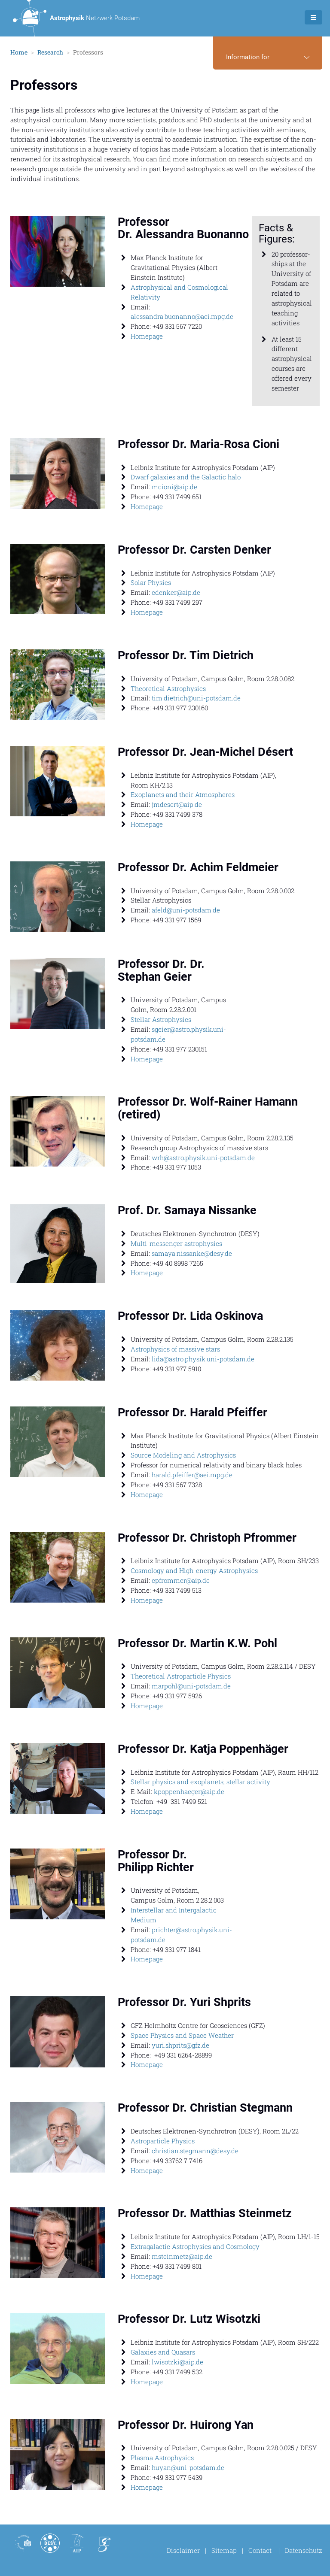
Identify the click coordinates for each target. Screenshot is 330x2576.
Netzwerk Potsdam (76, 18)
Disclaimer (183, 2550)
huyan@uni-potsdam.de (188, 2468)
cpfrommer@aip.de (181, 1580)
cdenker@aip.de (176, 592)
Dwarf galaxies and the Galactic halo (186, 477)
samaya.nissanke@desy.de (192, 1253)
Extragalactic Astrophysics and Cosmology (195, 2247)
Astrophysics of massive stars (176, 1349)
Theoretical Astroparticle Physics (181, 1676)
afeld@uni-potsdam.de (186, 910)
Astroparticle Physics (163, 2141)
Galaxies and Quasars (163, 2352)
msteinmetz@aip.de (182, 2256)
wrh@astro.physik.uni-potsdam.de (203, 1157)
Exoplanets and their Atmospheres (183, 795)
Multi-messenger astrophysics (176, 1244)
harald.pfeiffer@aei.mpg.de (192, 1475)
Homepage (147, 336)
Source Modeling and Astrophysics (183, 1455)
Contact (260, 2550)
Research (50, 52)
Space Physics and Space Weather (182, 2035)
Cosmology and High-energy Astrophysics (194, 1571)
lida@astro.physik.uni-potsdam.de (203, 1359)
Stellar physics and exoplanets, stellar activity (200, 1782)
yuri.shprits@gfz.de (180, 2045)
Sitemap (224, 2550)
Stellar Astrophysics (161, 1019)
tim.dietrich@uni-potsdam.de (196, 698)
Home (19, 52)
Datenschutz (303, 2550)
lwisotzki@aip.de (177, 2362)
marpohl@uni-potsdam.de (191, 1686)
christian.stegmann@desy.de (195, 2151)
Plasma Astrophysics (162, 2458)
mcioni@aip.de (174, 487)
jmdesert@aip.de (177, 804)
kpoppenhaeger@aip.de (189, 1792)
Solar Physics (151, 583)
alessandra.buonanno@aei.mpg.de (182, 316)
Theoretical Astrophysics (168, 688)
